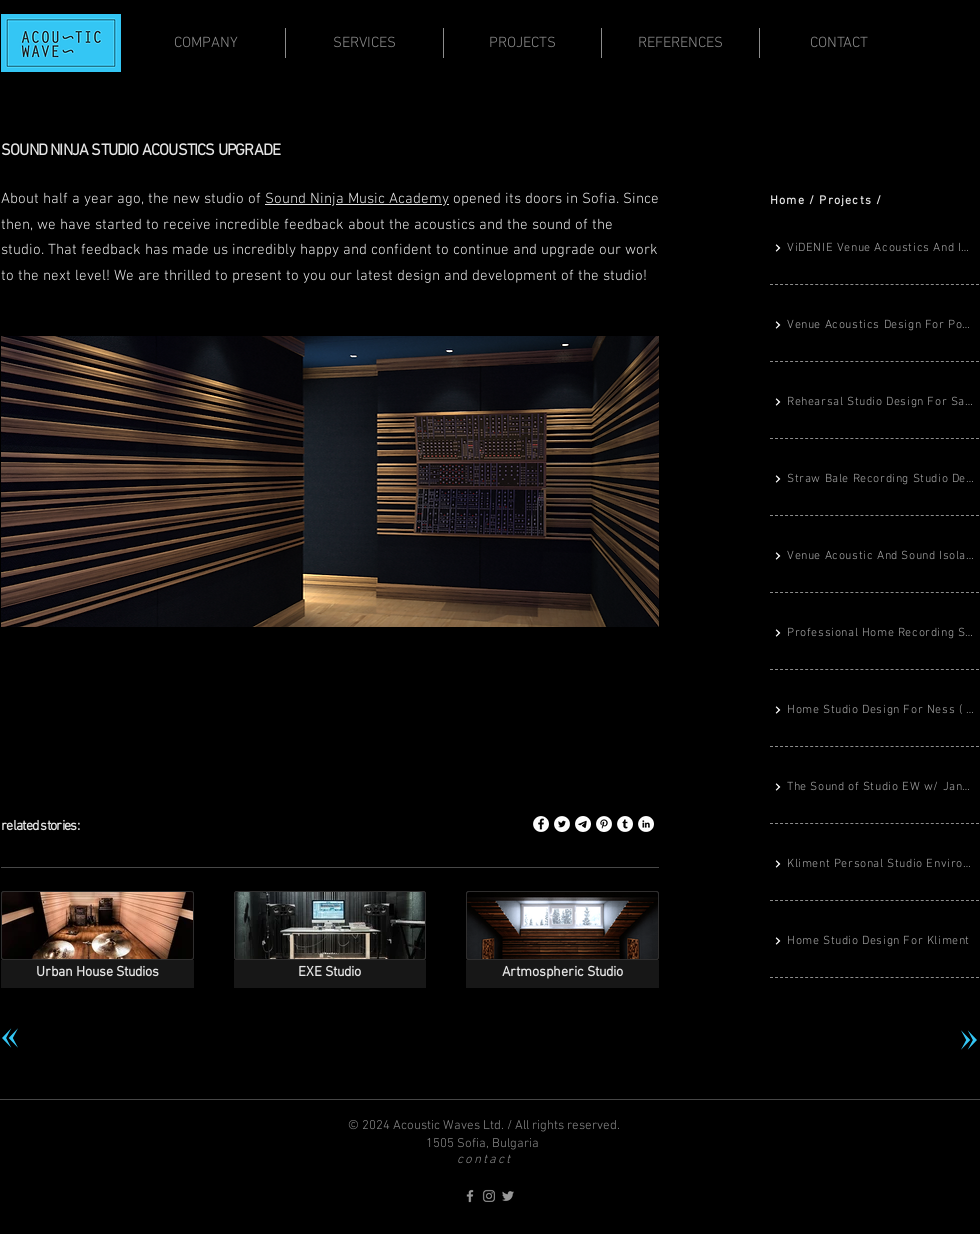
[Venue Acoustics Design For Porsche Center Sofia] (874, 326)
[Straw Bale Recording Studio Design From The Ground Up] (874, 480)
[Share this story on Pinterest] (604, 824)
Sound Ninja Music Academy (357, 199)
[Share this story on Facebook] (541, 824)
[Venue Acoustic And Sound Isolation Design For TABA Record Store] (874, 557)
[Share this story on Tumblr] (625, 824)
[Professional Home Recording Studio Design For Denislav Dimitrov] (874, 634)
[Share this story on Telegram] (583, 824)
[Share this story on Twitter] (562, 824)
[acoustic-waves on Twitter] (508, 1196)
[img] (562, 939)
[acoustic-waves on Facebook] (470, 1196)
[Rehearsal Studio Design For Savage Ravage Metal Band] (874, 403)
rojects (850, 201)
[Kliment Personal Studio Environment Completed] (874, 865)
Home (787, 201)
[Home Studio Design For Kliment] (874, 942)
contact (484, 1160)
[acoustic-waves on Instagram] (489, 1196)
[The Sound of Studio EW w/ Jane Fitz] (874, 788)
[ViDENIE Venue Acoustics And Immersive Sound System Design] (874, 249)
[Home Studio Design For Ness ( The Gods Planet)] (874, 711)
